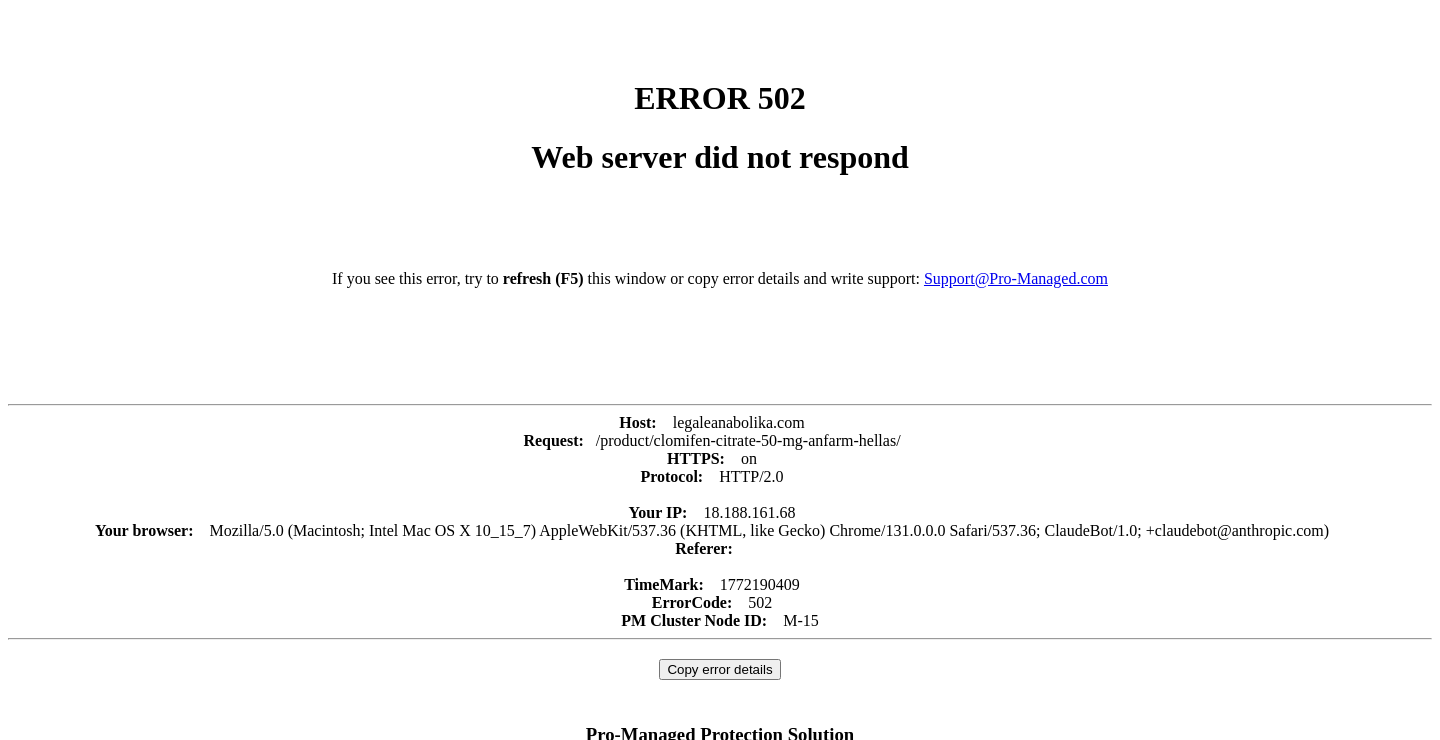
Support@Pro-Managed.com (1016, 278)
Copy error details (719, 669)
